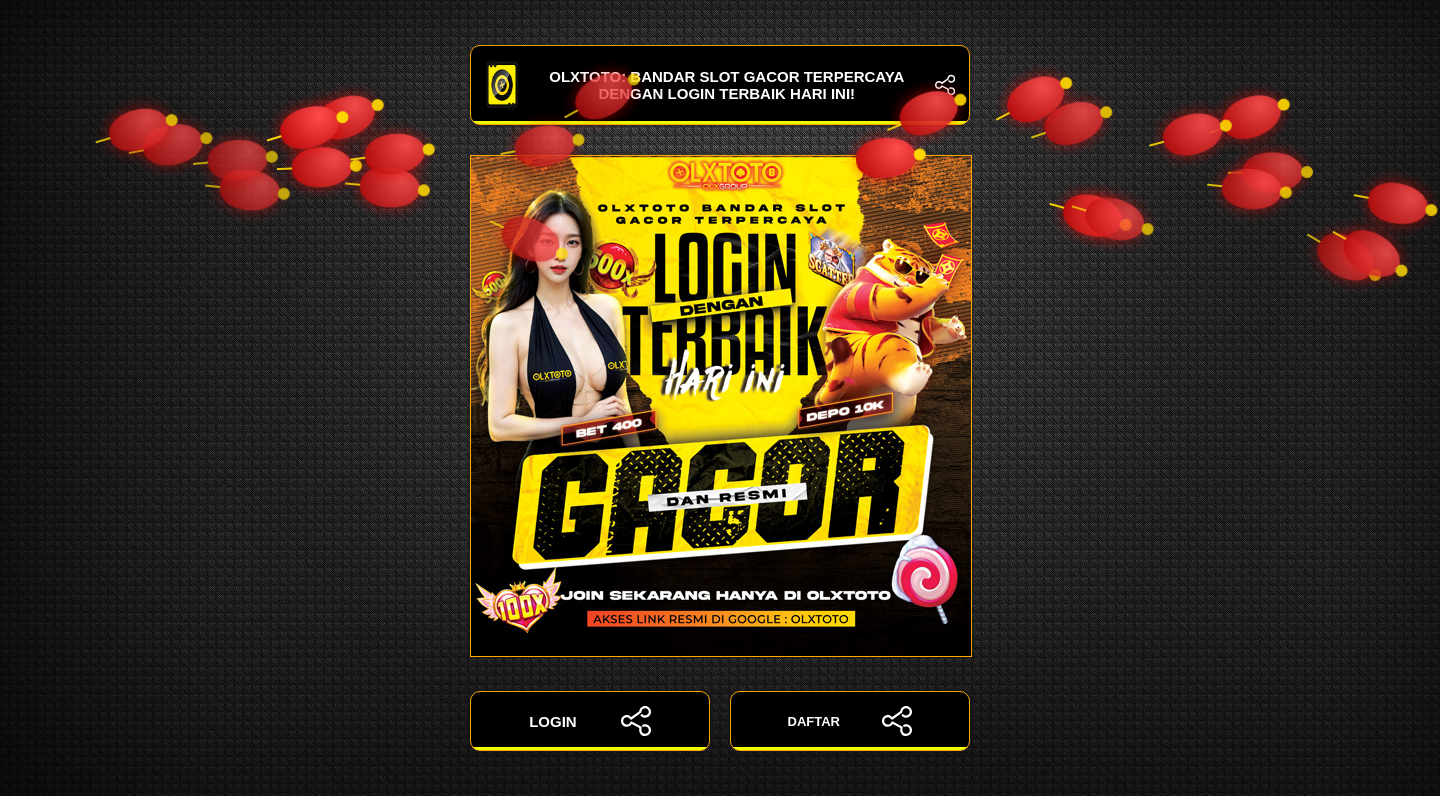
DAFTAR (850, 721)
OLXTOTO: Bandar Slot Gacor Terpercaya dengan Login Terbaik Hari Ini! (720, 85)
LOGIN (590, 721)
